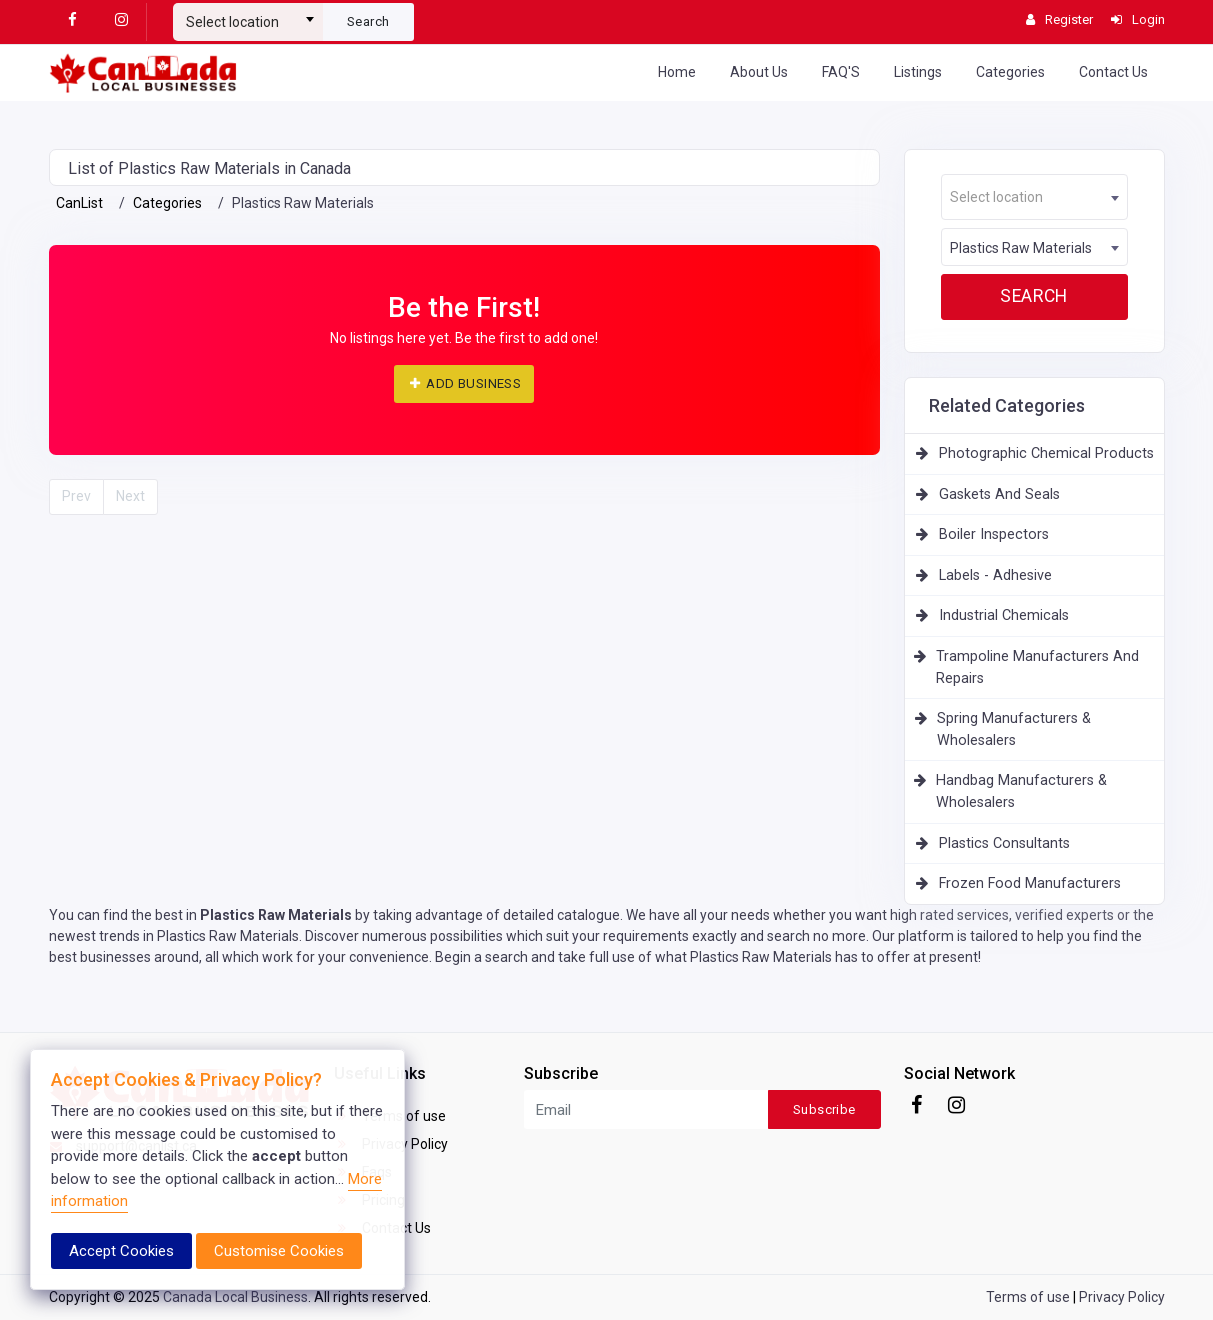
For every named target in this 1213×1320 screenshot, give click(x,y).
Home (677, 72)
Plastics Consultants (1004, 843)
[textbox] (248, 22)
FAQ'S (841, 72)
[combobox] (248, 14)
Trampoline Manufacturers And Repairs (1037, 667)
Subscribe (824, 1109)
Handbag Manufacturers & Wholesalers (1021, 791)
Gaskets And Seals (999, 494)
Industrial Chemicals (1004, 615)
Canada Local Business (235, 1297)
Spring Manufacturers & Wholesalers (1014, 729)
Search (368, 21)
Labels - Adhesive (995, 575)
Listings (918, 72)
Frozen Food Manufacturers (1030, 883)
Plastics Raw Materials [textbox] (1021, 248)
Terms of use (1028, 1297)
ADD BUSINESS (464, 383)
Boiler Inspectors (994, 534)
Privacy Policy (1122, 1297)
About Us (759, 72)
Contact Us (1113, 72)
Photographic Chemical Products (1046, 453)
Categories (1010, 72)
